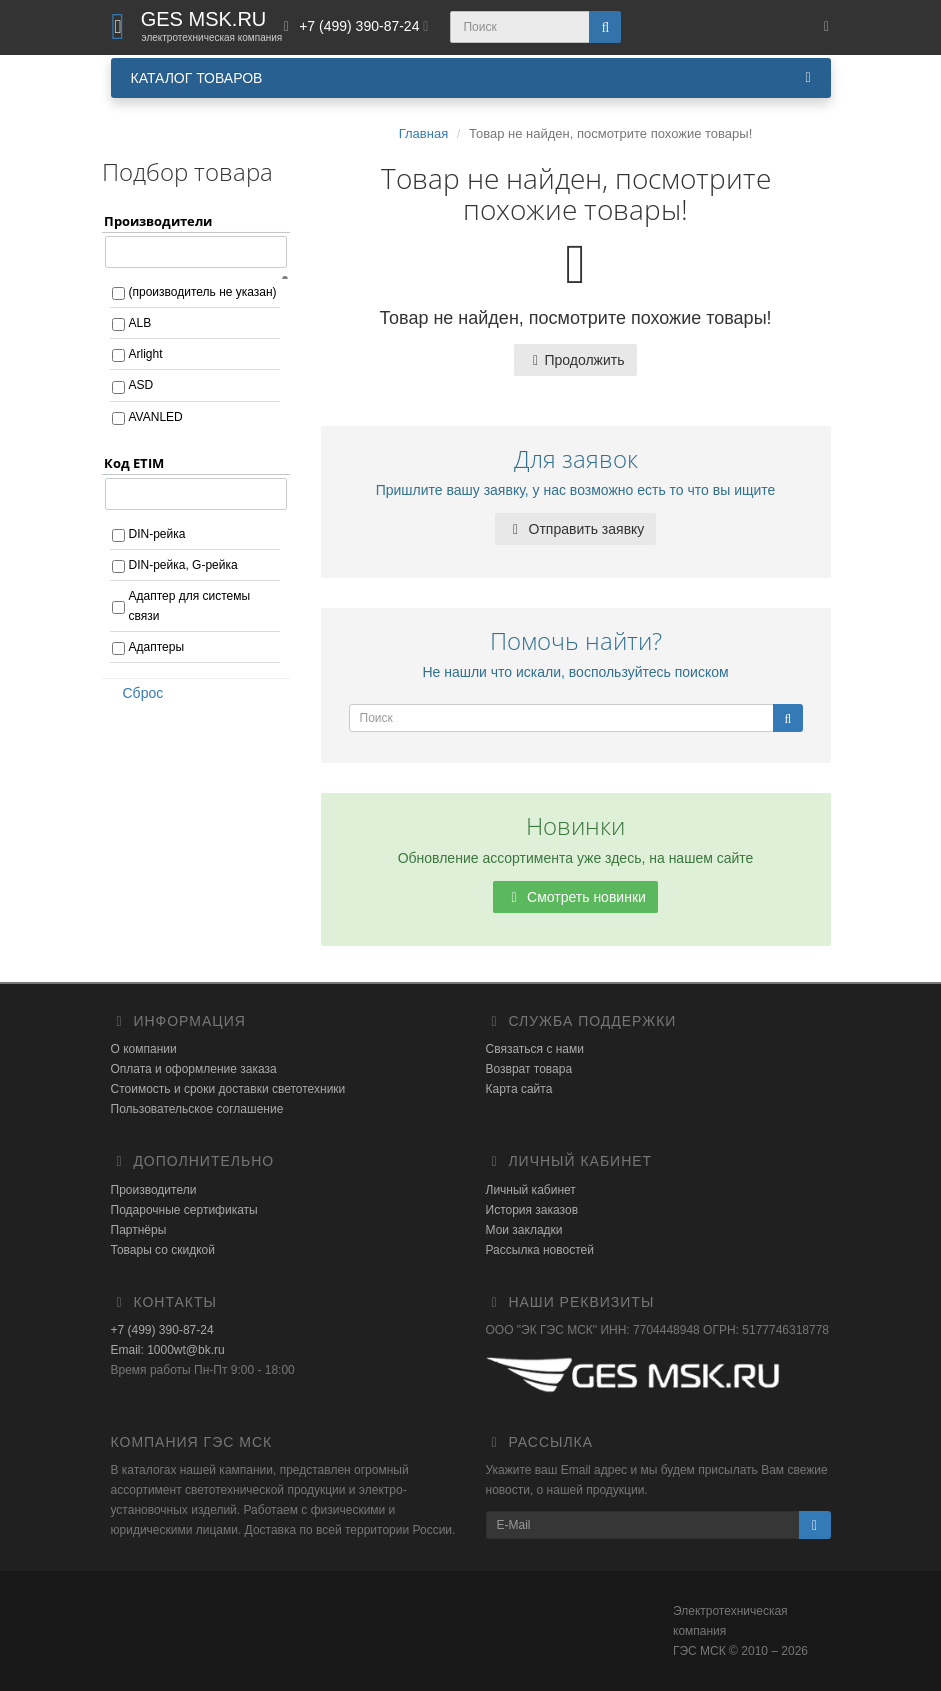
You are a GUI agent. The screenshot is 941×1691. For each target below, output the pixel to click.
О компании (144, 1049)
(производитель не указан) (203, 292)
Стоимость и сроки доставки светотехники (228, 1089)
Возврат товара (529, 1069)
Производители (154, 1190)
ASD (141, 385)
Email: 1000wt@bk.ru (168, 1350)
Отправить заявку (576, 529)
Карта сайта (519, 1089)
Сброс (137, 693)
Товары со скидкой (163, 1250)
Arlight (146, 354)
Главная (423, 133)
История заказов (532, 1210)
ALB (140, 323)
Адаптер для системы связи (190, 606)
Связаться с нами (535, 1049)
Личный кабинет (531, 1190)
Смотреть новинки (575, 897)
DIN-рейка (157, 534)
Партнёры (139, 1230)
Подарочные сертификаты (184, 1210)
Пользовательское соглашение (197, 1109)
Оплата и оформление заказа (194, 1069)
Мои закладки (524, 1230)
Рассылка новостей (540, 1250)
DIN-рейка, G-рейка (183, 565)
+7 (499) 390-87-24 (162, 1330)
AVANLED (156, 417)
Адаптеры (157, 647)
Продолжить (575, 360)
